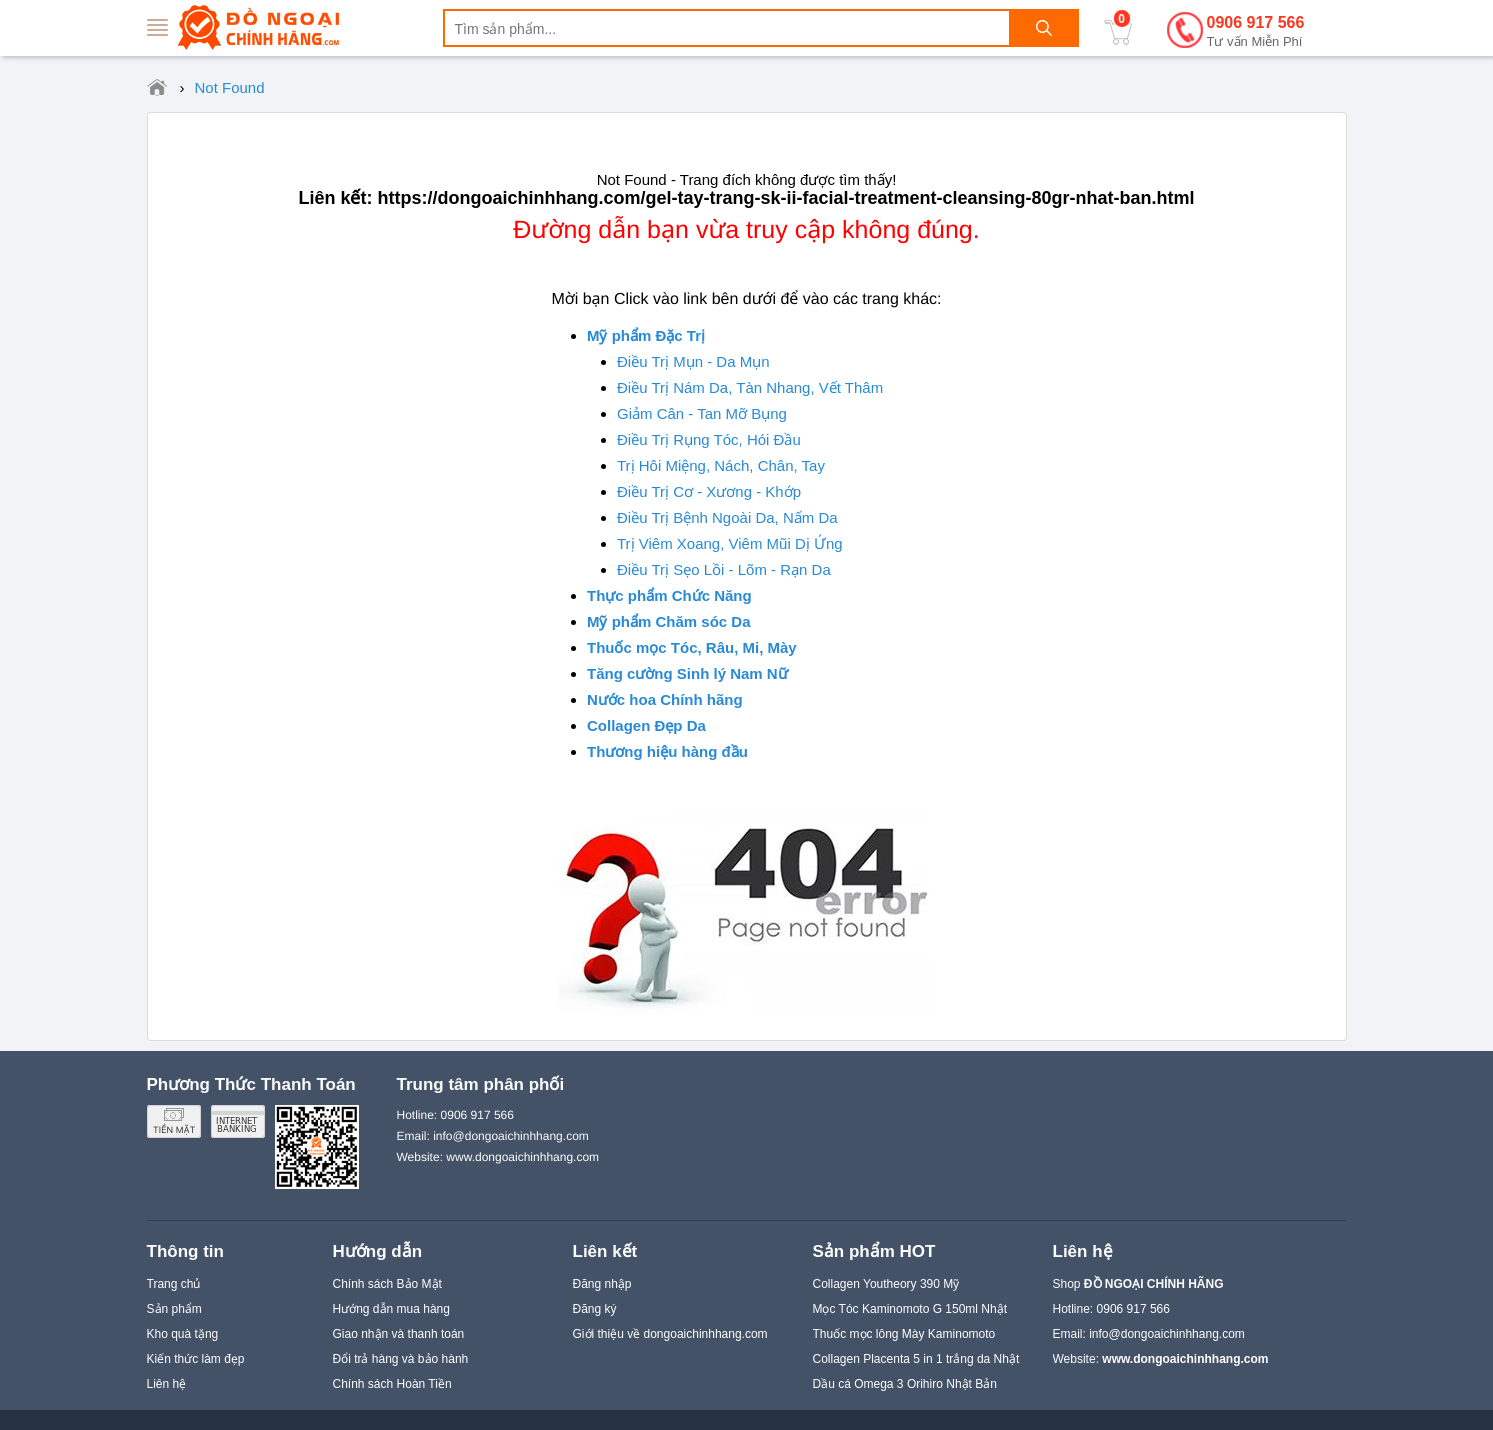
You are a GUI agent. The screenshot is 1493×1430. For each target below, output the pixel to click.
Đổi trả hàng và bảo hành (401, 1359)
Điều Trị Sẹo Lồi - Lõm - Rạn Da (724, 569)
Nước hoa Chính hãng (665, 699)
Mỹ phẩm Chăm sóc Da (669, 621)
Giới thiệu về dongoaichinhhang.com (670, 1334)
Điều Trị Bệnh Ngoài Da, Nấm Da (727, 517)
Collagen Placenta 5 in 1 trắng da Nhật (916, 1359)
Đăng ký (595, 1309)
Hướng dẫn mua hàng (391, 1309)
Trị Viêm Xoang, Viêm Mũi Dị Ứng (730, 543)
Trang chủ (174, 1284)
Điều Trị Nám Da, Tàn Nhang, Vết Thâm (750, 387)
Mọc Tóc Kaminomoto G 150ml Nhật (910, 1309)
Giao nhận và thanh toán (399, 1334)
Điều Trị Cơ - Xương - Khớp (709, 491)
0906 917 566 (1256, 32)
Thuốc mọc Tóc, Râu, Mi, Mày (692, 647)
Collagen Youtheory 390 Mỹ (886, 1284)
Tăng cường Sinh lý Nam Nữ (687, 673)
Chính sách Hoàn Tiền (392, 1384)
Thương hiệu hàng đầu (667, 751)
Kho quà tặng (183, 1334)
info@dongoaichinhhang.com (1167, 1334)
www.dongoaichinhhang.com (522, 1157)
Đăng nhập (602, 1284)
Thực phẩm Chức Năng (669, 595)
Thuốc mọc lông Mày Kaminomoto (904, 1334)
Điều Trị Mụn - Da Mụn (693, 361)
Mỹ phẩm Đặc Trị (646, 335)
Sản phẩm (174, 1309)
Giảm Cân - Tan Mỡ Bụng (702, 413)
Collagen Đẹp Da (646, 725)
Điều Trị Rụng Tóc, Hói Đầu (709, 439)
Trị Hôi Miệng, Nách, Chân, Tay (721, 465)
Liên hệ (167, 1384)
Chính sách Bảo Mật (387, 1284)
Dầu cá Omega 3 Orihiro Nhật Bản (905, 1384)
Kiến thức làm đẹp (196, 1359)
